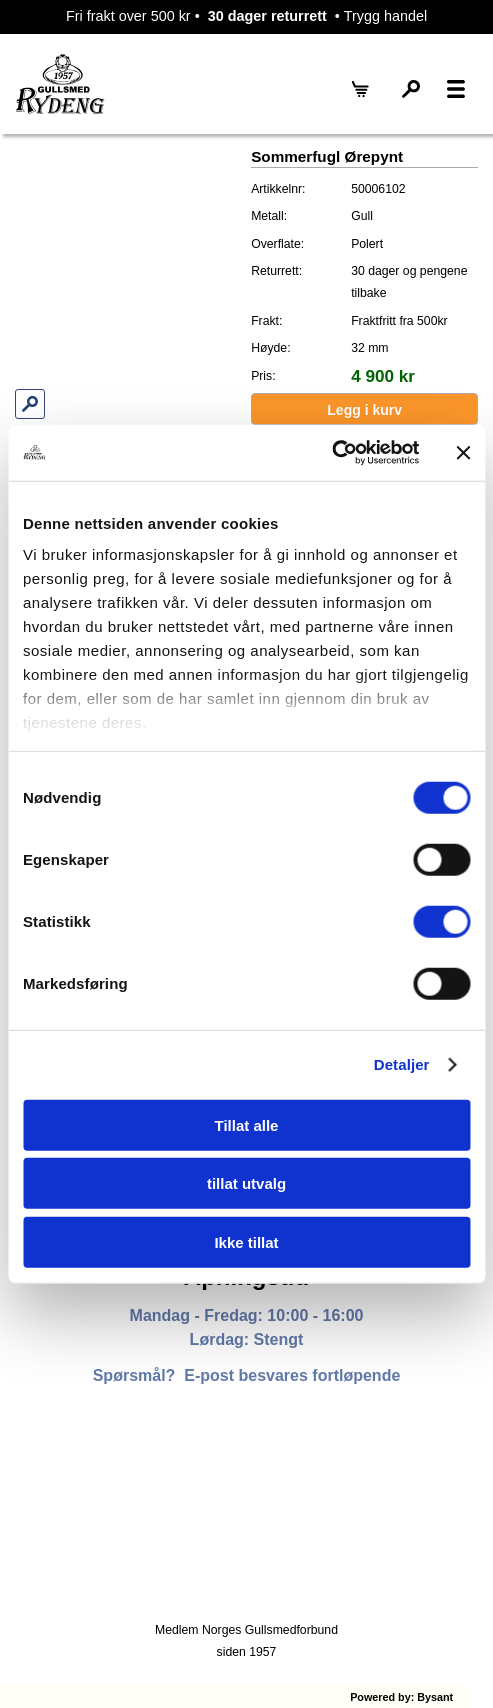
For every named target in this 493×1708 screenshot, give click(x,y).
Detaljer (402, 1064)
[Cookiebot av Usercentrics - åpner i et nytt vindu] (331, 453)
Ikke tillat (246, 1241)
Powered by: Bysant (401, 1697)
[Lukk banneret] (463, 453)
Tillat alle (247, 1124)
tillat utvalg (246, 1183)
